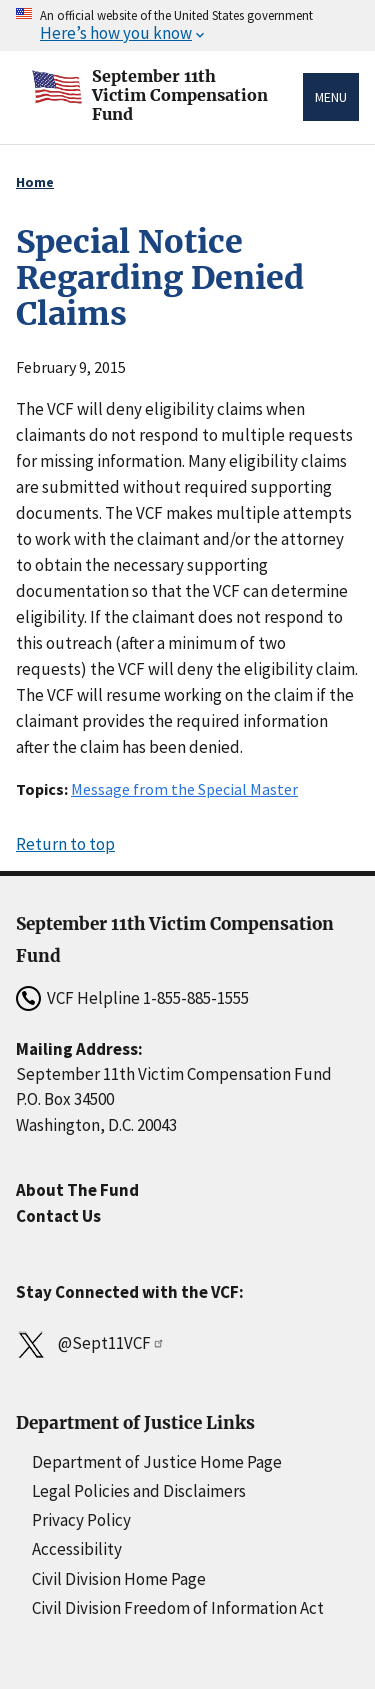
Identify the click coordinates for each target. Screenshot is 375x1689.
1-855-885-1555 (196, 998)
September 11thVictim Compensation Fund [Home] (180, 87)
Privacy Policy (81, 1520)
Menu (331, 97)
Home (35, 182)
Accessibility (77, 1549)
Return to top (65, 844)
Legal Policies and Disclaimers (139, 1491)
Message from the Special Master (184, 789)
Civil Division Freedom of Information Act (178, 1608)
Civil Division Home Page (119, 1579)
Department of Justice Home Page (157, 1462)
